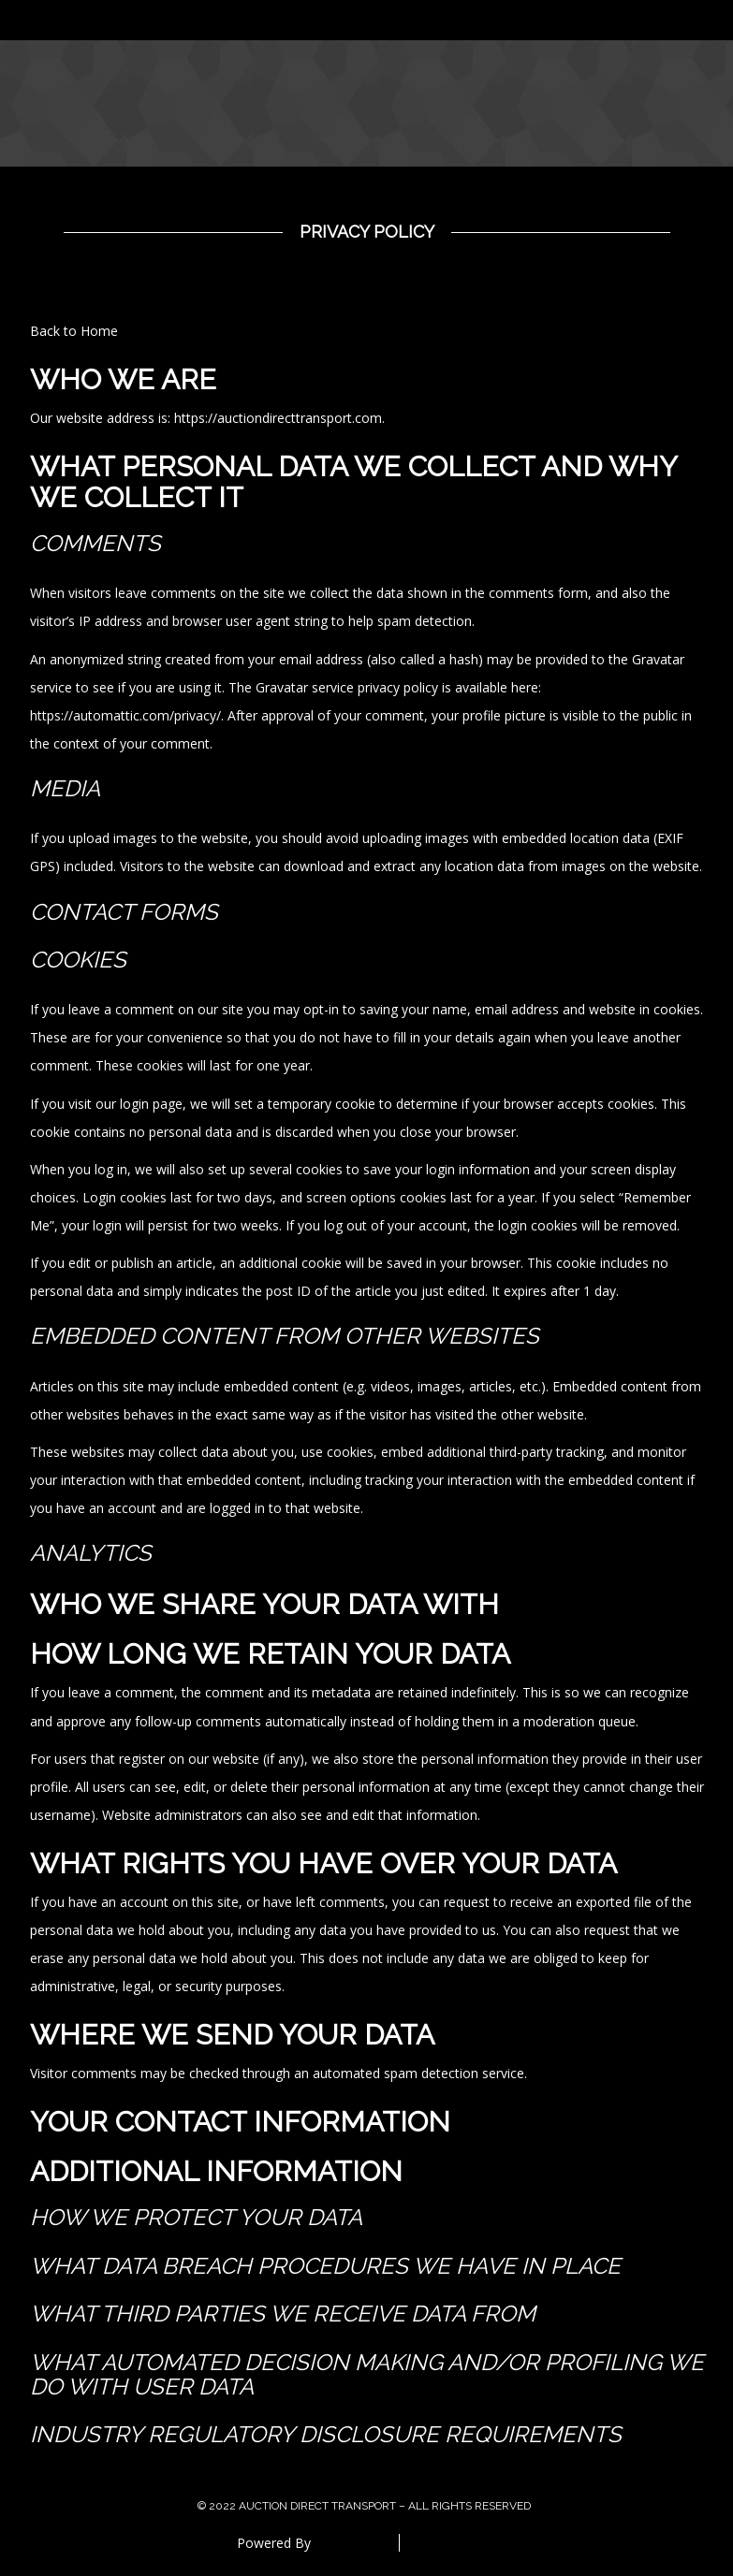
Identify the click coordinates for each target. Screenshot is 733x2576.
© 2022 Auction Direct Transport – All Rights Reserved (364, 2505)
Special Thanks (458, 2543)
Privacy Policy (367, 231)
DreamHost (350, 2543)
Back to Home (74, 331)
